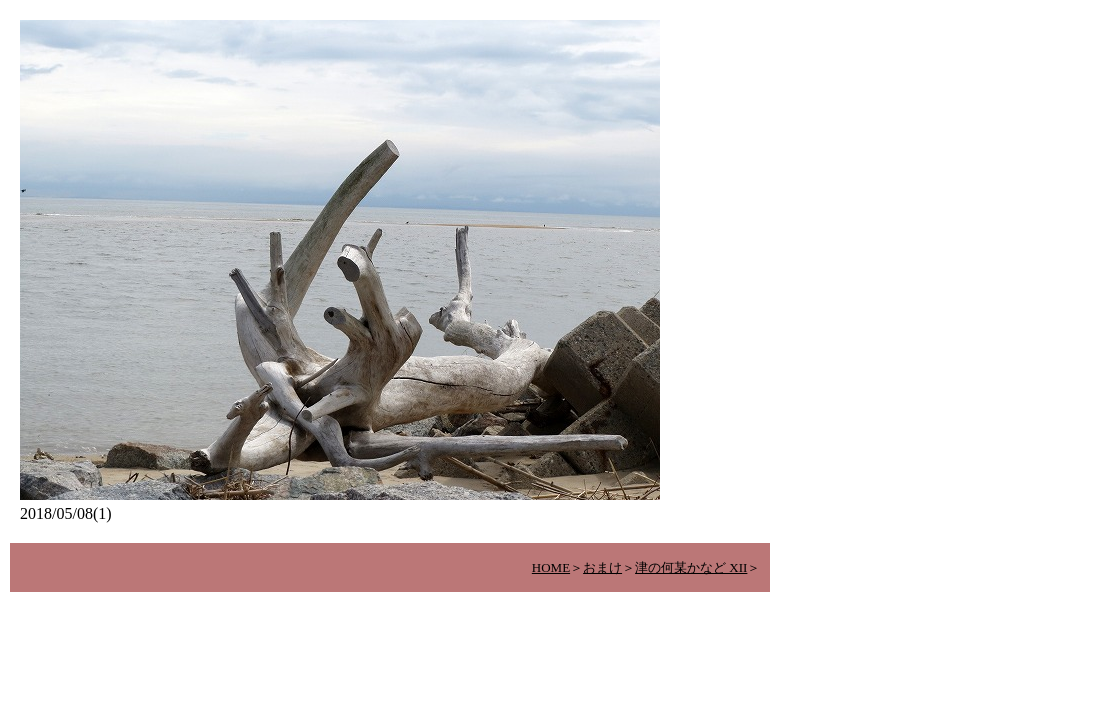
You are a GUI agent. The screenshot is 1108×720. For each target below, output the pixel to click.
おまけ (602, 567)
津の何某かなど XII (691, 567)
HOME (551, 567)
